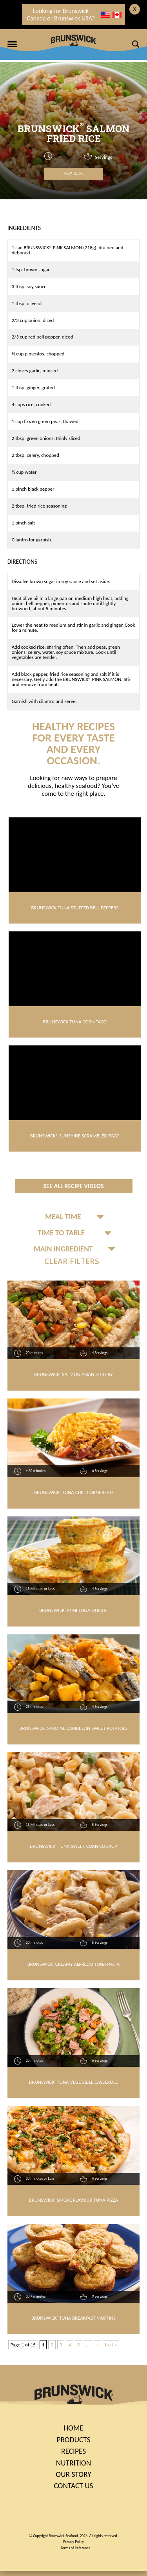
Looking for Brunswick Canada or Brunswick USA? (74, 14)
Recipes (73, 2451)
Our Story (73, 2474)
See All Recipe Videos (73, 1186)
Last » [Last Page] (111, 2345)
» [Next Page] (97, 2345)
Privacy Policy (73, 2541)
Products (73, 2440)
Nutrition (73, 2463)
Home (73, 2428)
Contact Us (73, 2486)
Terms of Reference (75, 2548)
